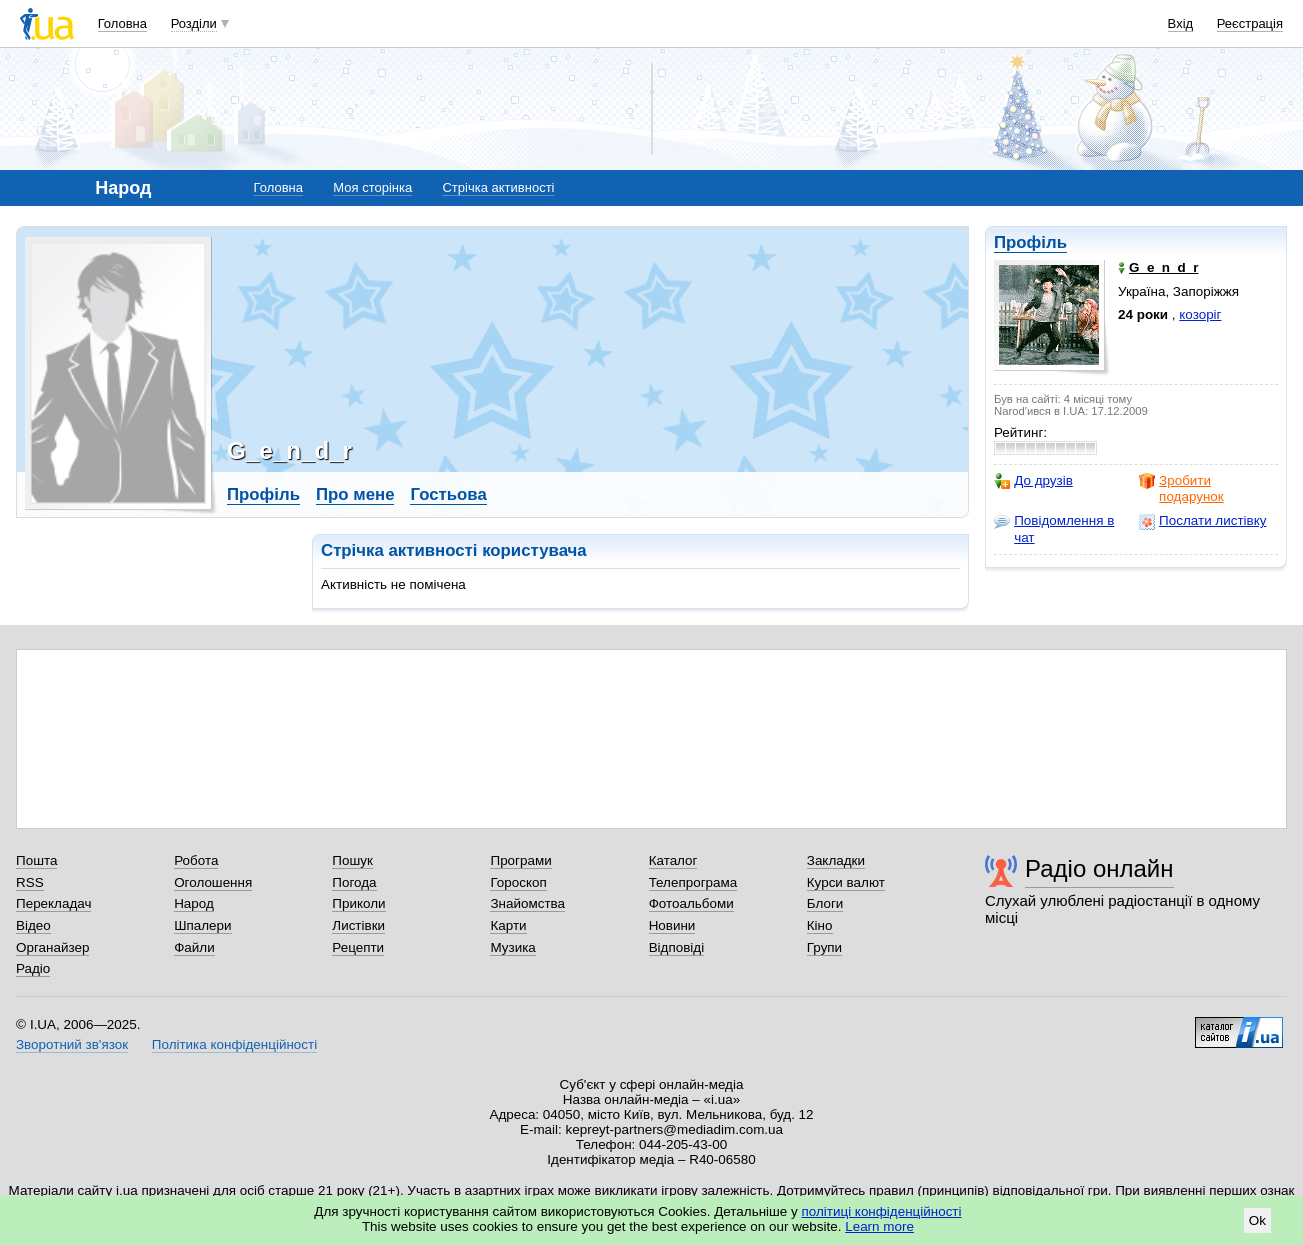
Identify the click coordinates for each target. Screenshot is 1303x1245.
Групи (824, 947)
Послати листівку (1202, 521)
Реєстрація (1250, 23)
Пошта (36, 860)
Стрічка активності (498, 187)
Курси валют (846, 882)
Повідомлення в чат (1054, 528)
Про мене (355, 494)
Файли (194, 947)
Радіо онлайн (1099, 868)
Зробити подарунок (1181, 488)
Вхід (1181, 23)
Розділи (194, 23)
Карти (508, 925)
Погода (354, 882)
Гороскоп (518, 882)
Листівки (358, 925)
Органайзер (52, 947)
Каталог (673, 860)
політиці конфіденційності (882, 1211)
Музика (512, 947)
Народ (194, 903)
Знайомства (527, 903)
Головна (122, 23)
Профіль (1030, 242)
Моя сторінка (372, 187)
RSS (30, 882)
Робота (196, 860)
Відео (33, 925)
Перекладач (53, 903)
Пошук (352, 860)
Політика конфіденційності (234, 1044)
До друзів (1033, 481)
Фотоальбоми (691, 903)
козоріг (1200, 314)
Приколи (358, 903)
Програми (520, 860)
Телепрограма (693, 882)
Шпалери (202, 925)
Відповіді (677, 947)
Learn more (879, 1226)
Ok (1257, 1220)
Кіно (820, 925)
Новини (672, 925)
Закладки (836, 860)
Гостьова (448, 494)
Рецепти (358, 947)
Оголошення (213, 882)
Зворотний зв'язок (72, 1044)
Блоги (825, 903)
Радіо (33, 968)
